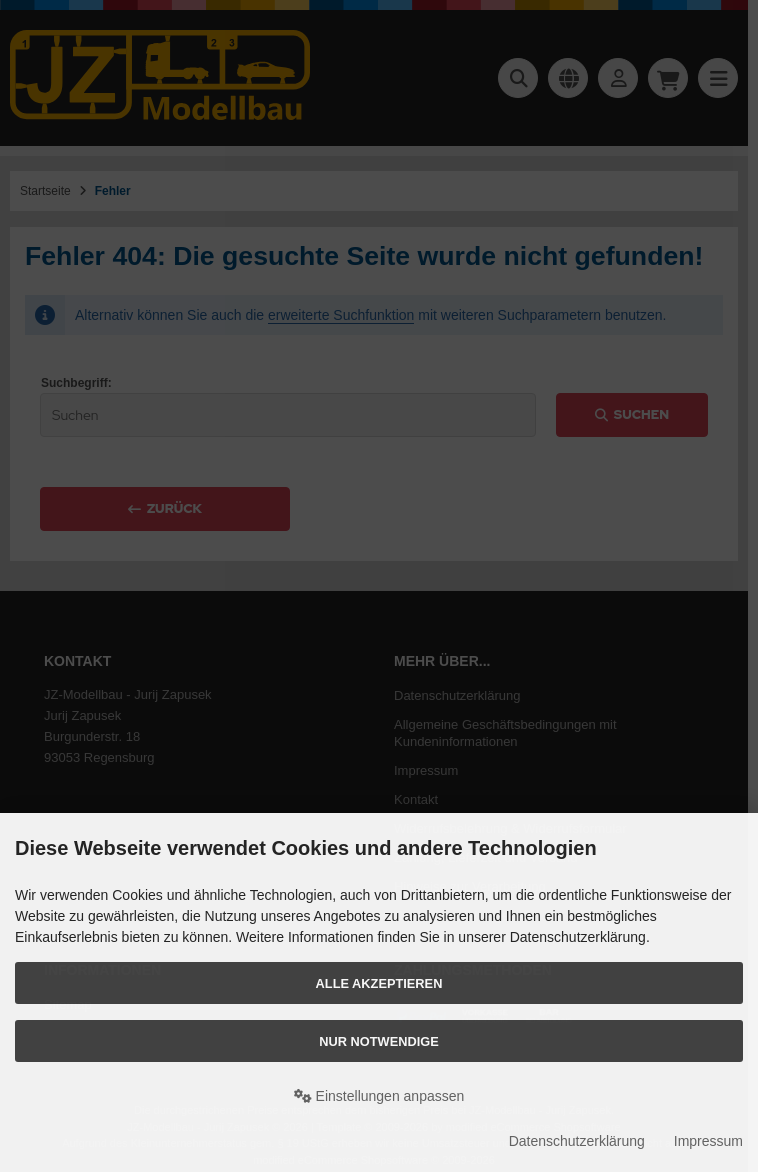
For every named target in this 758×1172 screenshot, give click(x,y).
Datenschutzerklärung (577, 1141)
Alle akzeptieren (379, 983)
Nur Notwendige (378, 1041)
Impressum (708, 1141)
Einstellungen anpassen (379, 1096)
